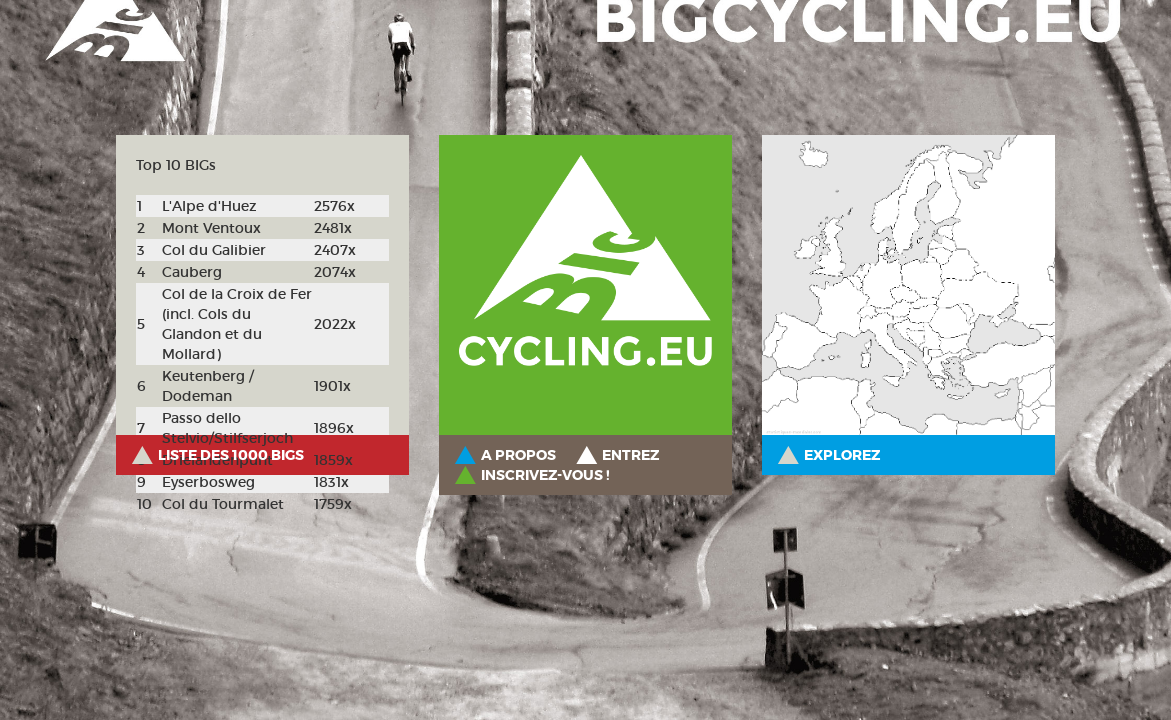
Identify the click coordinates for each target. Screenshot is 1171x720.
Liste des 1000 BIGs (231, 455)
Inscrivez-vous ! (545, 475)
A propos (518, 455)
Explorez (842, 455)
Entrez (630, 455)
